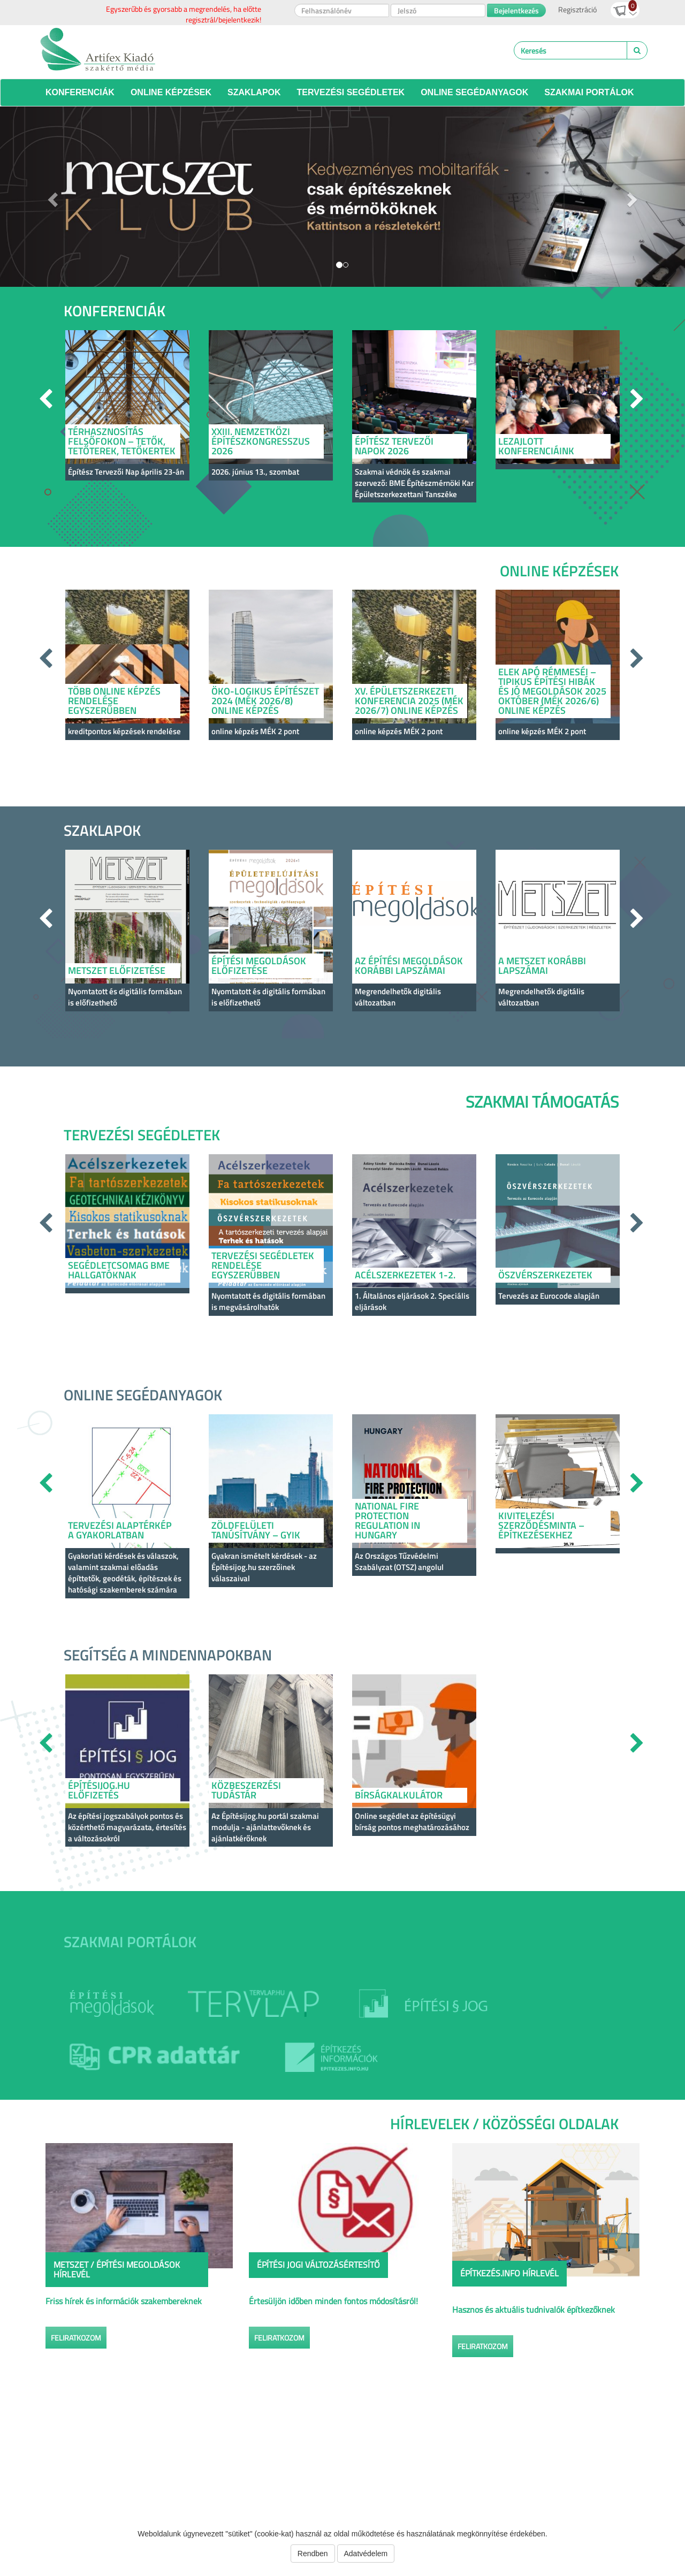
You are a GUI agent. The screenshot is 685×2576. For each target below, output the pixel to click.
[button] (51, 196)
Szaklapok (254, 92)
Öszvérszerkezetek (545, 1275)
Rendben (313, 2553)
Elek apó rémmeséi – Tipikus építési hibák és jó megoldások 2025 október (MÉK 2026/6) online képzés (552, 691)
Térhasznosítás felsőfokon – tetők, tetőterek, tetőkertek (122, 441)
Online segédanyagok (474, 92)
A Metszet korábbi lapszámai (542, 966)
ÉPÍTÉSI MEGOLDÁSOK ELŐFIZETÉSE (258, 966)
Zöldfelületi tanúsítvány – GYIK (255, 1530)
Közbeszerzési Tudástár (246, 1790)
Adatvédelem (366, 2553)
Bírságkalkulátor (399, 1795)
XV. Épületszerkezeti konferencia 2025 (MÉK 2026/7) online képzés (409, 701)
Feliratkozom (76, 2337)
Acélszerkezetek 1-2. (405, 1275)
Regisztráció (577, 9)
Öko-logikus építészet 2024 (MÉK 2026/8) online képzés (265, 701)
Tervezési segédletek (351, 92)
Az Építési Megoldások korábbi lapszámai (409, 966)
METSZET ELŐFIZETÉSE (116, 970)
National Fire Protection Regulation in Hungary (387, 1520)
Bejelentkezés (516, 10)
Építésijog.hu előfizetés (99, 1790)
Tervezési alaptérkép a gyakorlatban (120, 1530)
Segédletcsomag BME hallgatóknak (119, 1270)
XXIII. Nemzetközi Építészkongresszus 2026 (260, 441)
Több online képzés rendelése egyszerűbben (114, 701)
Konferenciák (80, 92)
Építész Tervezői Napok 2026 (394, 446)
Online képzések (171, 92)
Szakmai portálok (589, 92)
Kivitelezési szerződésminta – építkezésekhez (541, 1525)
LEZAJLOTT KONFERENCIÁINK (536, 446)
